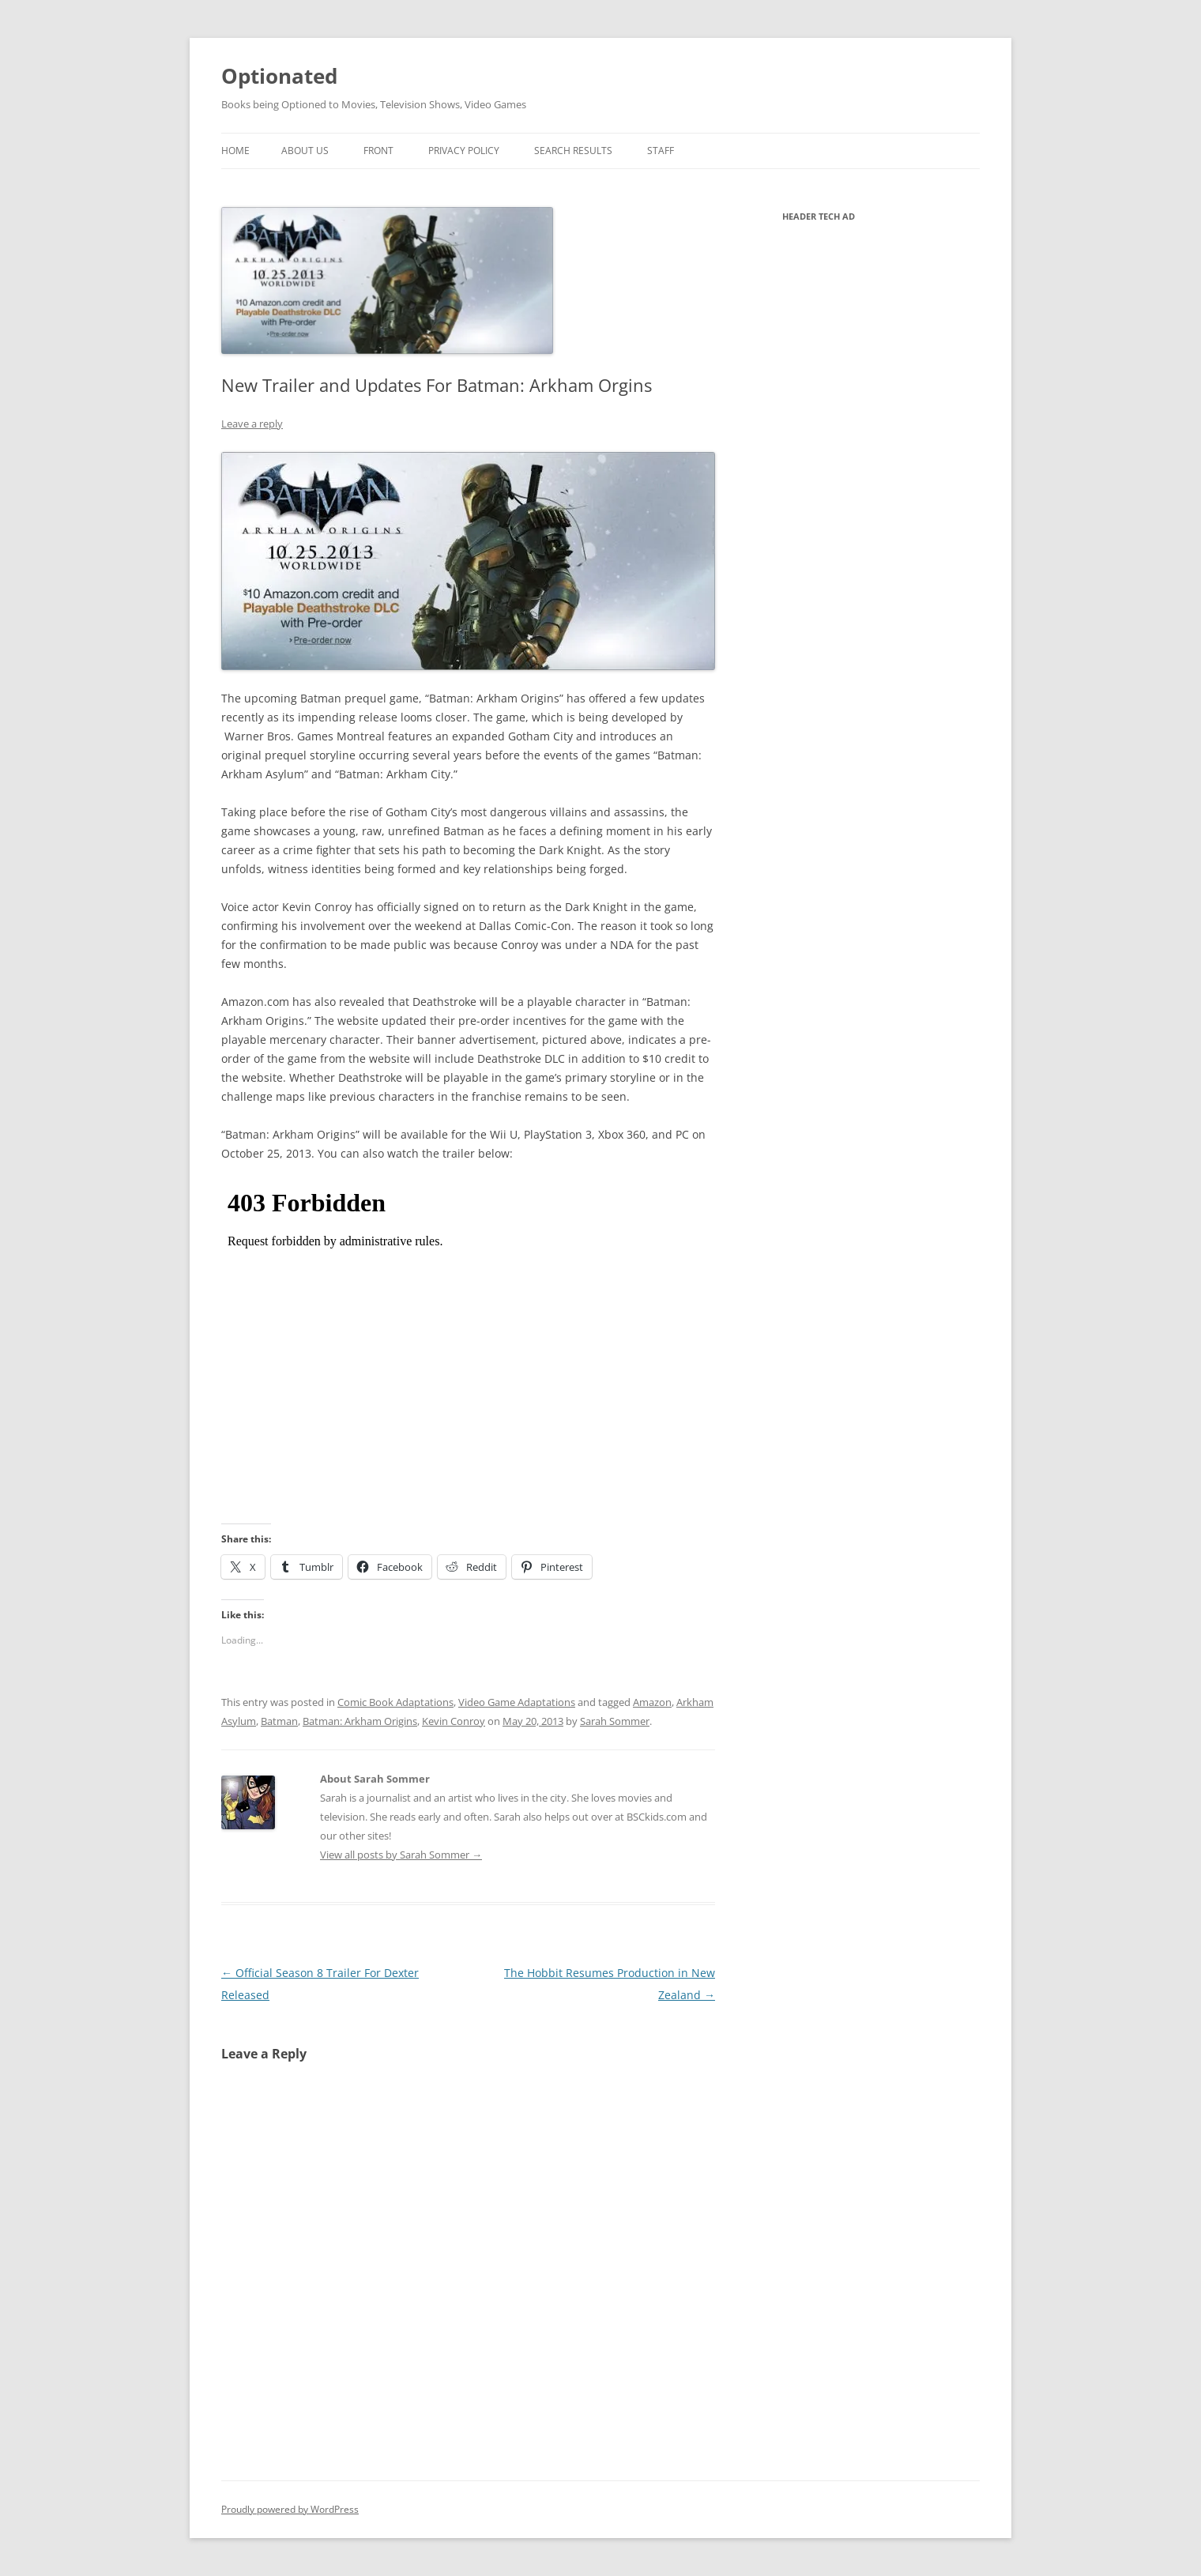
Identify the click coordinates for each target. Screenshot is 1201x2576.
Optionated (279, 76)
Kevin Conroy (453, 1721)
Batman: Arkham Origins (360, 1721)
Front (378, 150)
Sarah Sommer (614, 1721)
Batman (279, 1721)
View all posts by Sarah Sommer (401, 1854)
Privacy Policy (463, 150)
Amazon (652, 1702)
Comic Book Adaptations (395, 1702)
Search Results (573, 150)
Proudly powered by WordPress (290, 2509)
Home (235, 150)
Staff (660, 150)
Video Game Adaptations (516, 1702)
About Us (305, 150)
